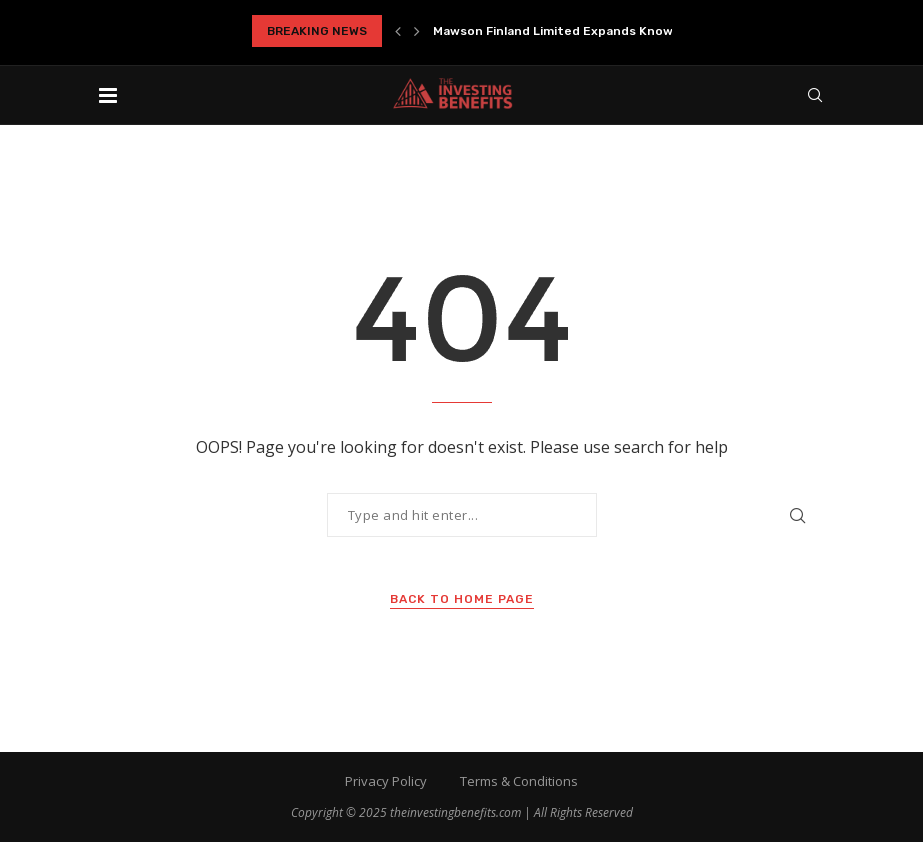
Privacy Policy (386, 781)
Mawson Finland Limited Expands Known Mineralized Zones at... (627, 31)
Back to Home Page (462, 599)
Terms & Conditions (519, 781)
